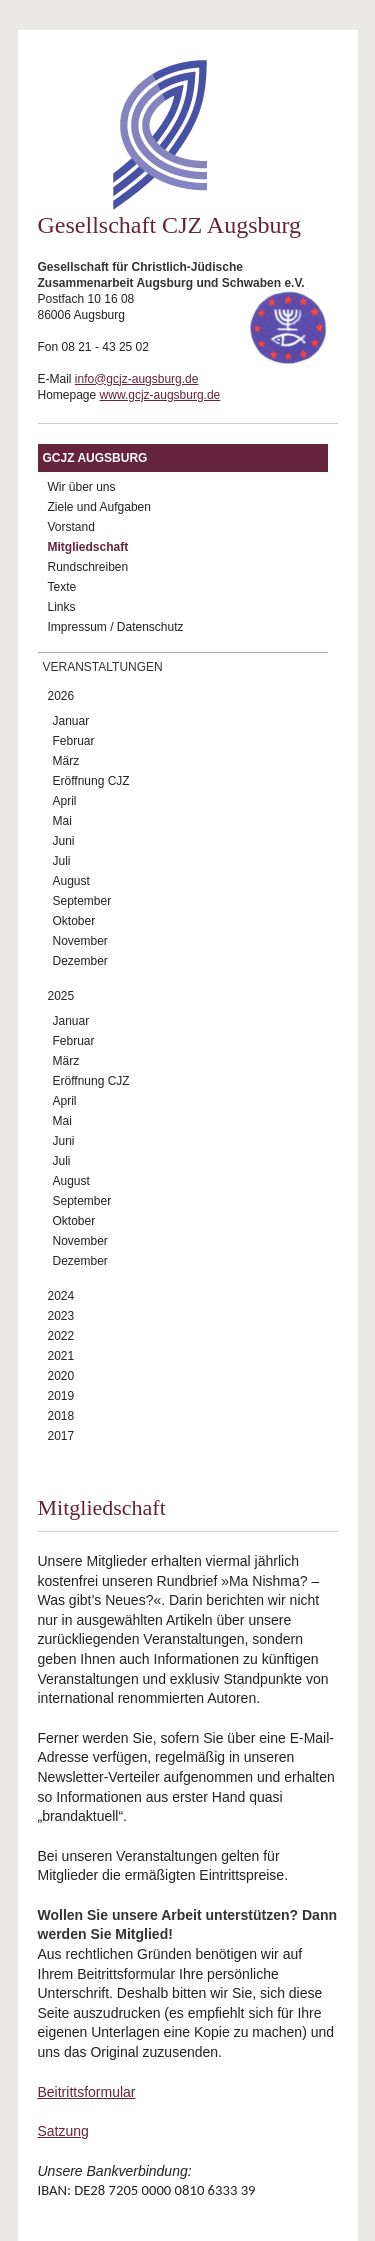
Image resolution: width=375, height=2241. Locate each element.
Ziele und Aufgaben (99, 507)
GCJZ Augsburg (95, 458)
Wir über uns (82, 487)
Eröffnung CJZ (91, 781)
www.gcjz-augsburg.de (160, 395)
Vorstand (71, 527)
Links (62, 607)
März (66, 761)
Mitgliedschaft (88, 547)
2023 (61, 1316)
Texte (62, 587)
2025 (61, 996)
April (65, 801)
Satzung (63, 2131)
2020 (61, 1376)
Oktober (74, 921)
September (82, 901)
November (80, 941)
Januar (71, 721)
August (71, 881)
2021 (61, 1356)
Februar (74, 741)
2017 (61, 1436)
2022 (61, 1336)
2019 (61, 1396)
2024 (61, 1296)
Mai (62, 821)
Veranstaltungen (103, 667)
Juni (64, 841)
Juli (62, 861)
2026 (61, 696)
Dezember (80, 961)
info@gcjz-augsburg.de (137, 379)
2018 (61, 1416)
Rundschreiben (88, 567)
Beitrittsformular (87, 2092)
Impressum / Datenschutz (116, 627)
